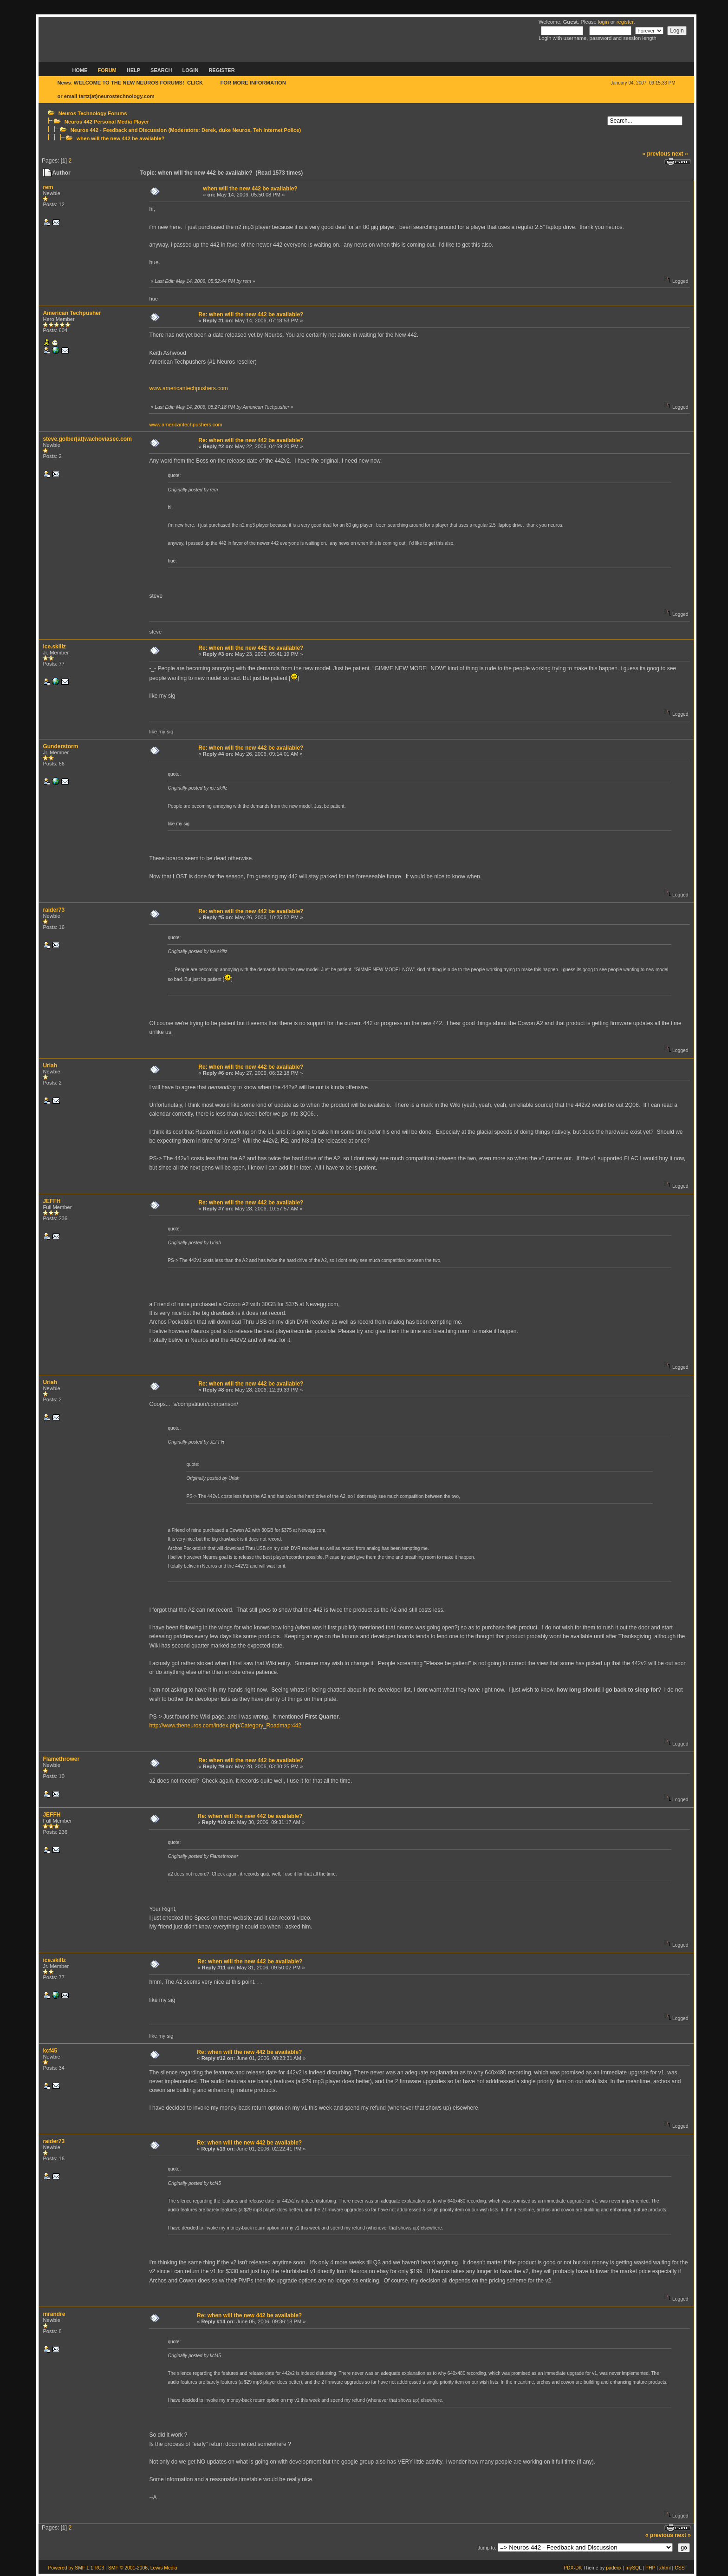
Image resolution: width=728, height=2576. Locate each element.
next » (680, 153)
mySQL (633, 2567)
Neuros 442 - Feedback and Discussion (119, 130)
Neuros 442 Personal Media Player (107, 121)
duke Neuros (234, 130)
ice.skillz (54, 646)
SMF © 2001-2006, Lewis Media (142, 2567)
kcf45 (50, 2050)
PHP (650, 2567)
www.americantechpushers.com (188, 388)
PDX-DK (573, 2567)
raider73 (54, 910)
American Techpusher (72, 313)
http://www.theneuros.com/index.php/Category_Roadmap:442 (225, 1725)
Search (161, 70)
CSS (679, 2567)
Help (133, 70)
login (603, 22)
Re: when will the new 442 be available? (250, 314)
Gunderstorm (60, 746)
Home (79, 70)
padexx (614, 2567)
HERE (211, 82)
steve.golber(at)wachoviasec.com (87, 439)
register (625, 22)
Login (190, 70)
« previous (656, 153)
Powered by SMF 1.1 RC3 (76, 2567)
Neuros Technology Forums (92, 113)
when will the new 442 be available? (121, 138)
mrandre (54, 2314)
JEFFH (51, 1201)
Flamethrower (61, 1759)
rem (48, 187)
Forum (107, 70)
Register (221, 70)
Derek (209, 130)
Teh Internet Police (276, 130)
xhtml (665, 2567)
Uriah (50, 1065)
